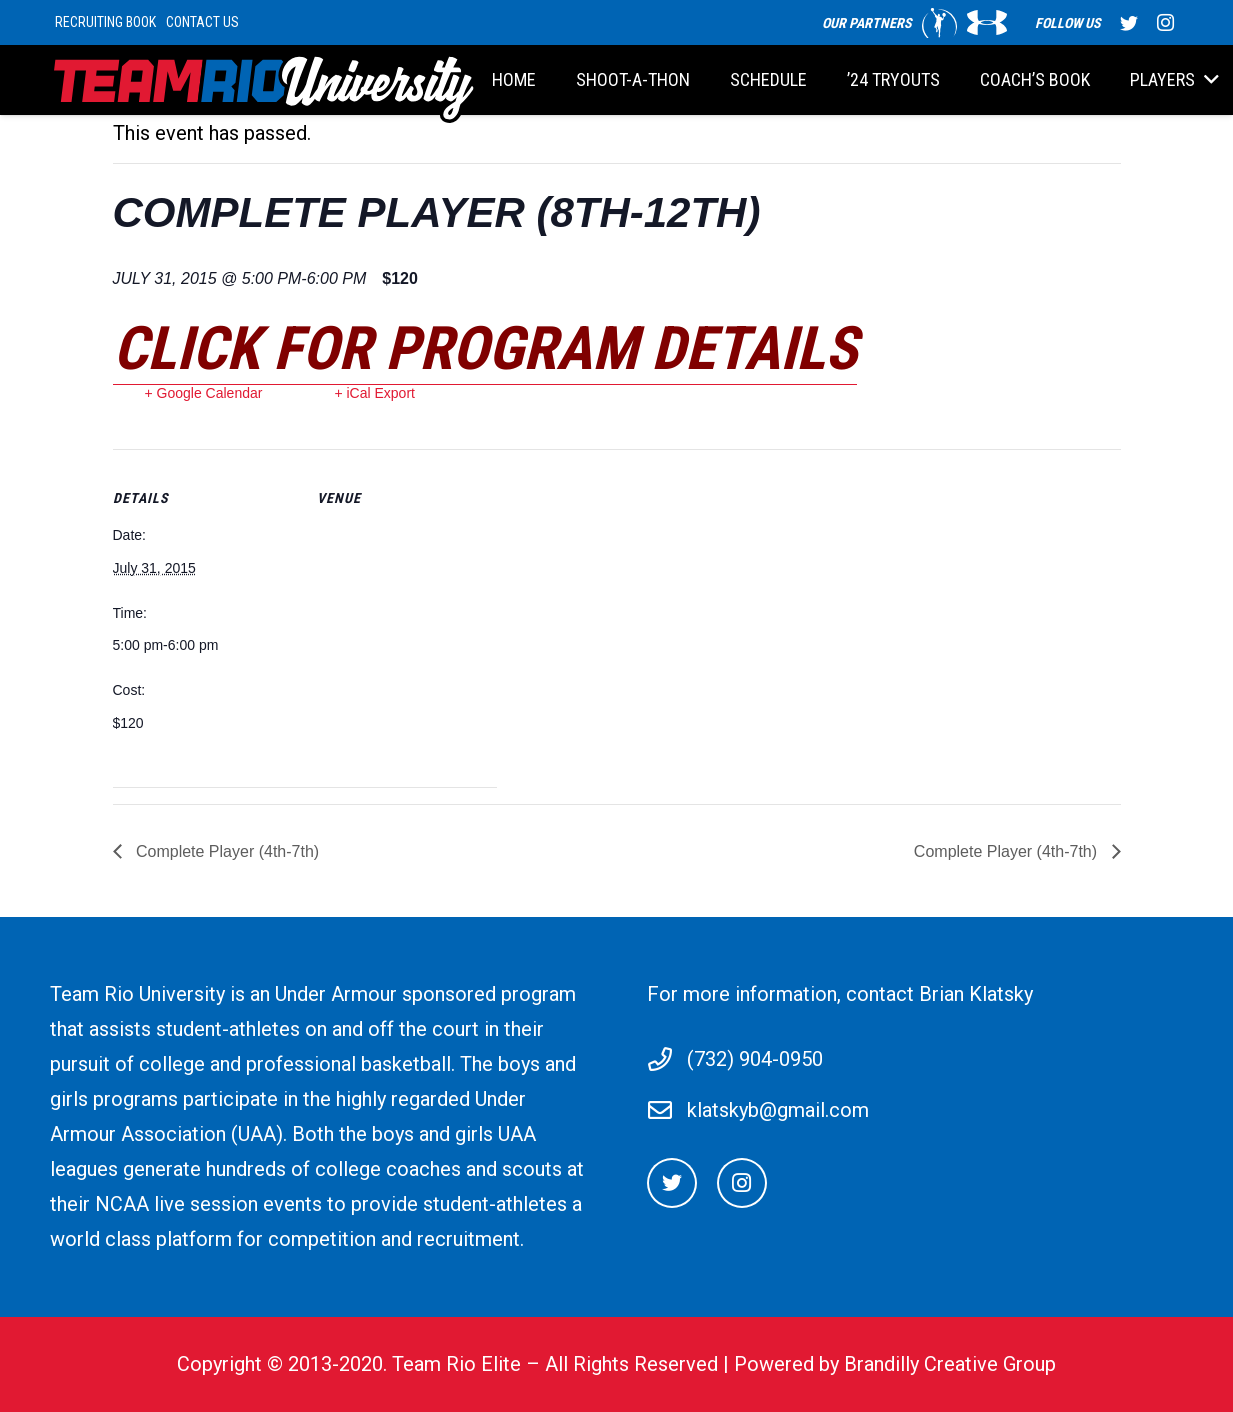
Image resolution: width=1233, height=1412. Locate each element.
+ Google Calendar (204, 393)
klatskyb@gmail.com (778, 1110)
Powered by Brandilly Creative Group (895, 1364)
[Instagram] (742, 1183)
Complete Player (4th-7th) (226, 851)
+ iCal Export (374, 393)
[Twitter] (672, 1183)
